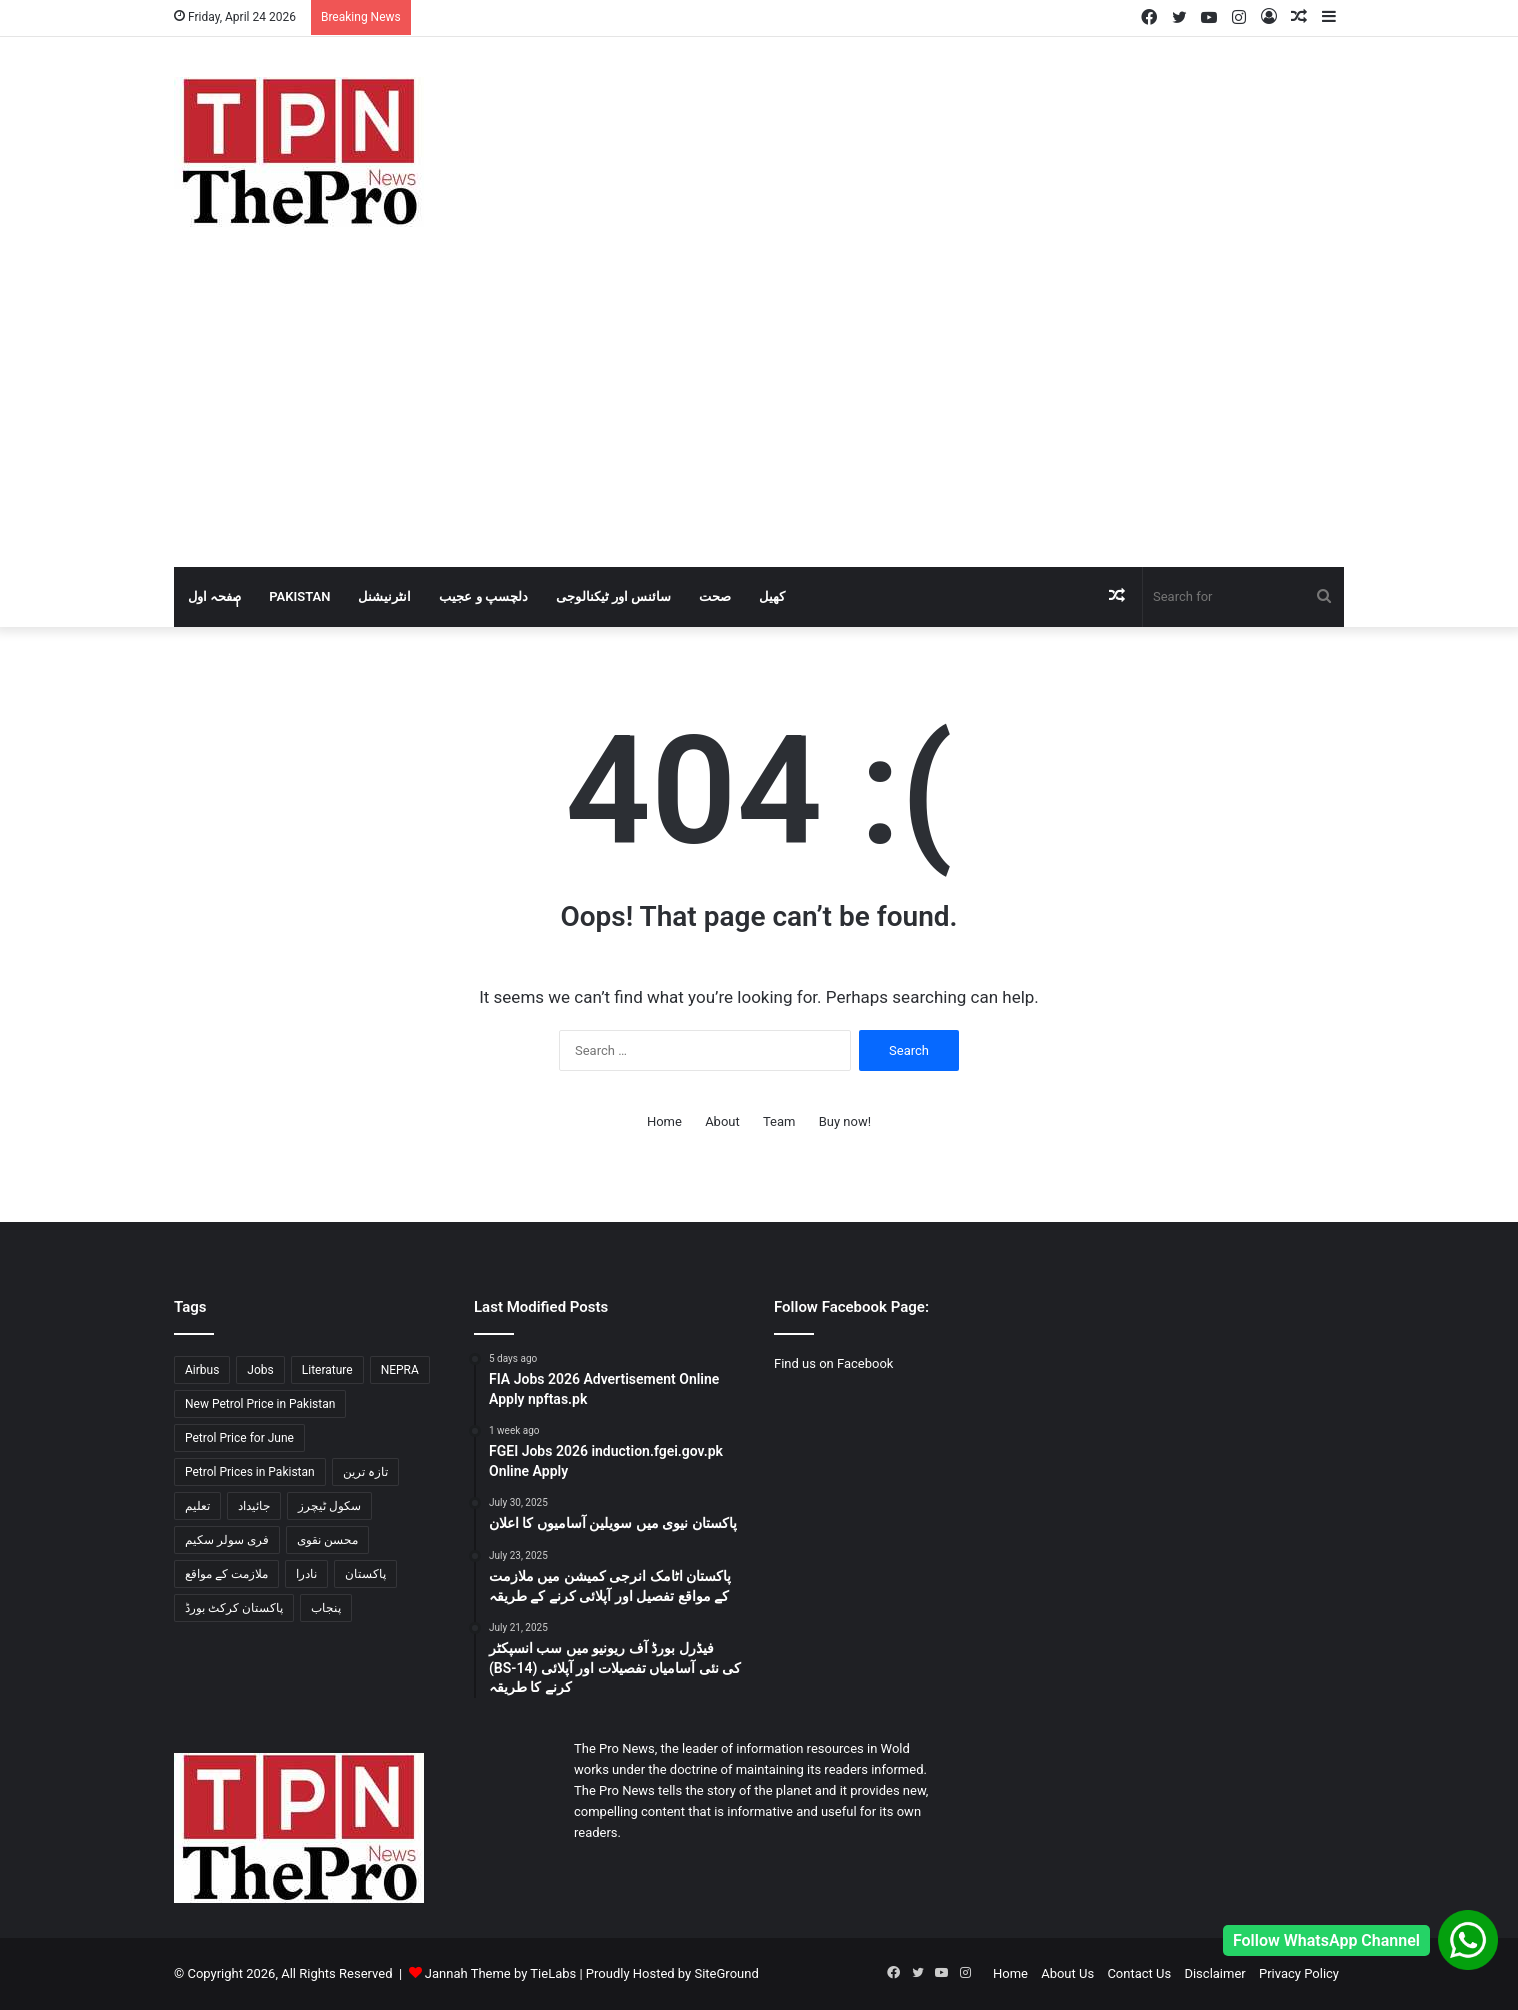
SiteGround (726, 1973)
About (722, 1121)
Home (664, 1121)
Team (779, 1121)
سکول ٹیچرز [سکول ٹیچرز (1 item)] (329, 1506)
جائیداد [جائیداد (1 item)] (254, 1506)
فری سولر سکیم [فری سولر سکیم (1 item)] (227, 1540)
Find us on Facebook (833, 1363)
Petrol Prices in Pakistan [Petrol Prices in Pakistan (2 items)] (250, 1472)
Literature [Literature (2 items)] (327, 1370)
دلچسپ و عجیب (483, 596)
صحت (715, 596)
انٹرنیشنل (384, 596)
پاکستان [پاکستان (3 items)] (365, 1574)
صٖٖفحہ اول (214, 596)
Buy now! (845, 1121)
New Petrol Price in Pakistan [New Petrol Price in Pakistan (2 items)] (260, 1404)
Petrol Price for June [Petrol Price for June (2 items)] (239, 1438)
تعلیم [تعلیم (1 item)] (197, 1506)
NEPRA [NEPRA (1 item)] (400, 1370)
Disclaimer (1214, 1973)
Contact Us (1139, 1973)
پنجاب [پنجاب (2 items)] (326, 1608)
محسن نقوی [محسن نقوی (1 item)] (327, 1540)
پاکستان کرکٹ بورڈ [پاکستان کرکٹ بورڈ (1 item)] (234, 1608)
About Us (1067, 1973)
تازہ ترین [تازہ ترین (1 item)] (365, 1472)
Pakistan (299, 596)
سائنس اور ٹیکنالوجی (613, 596)
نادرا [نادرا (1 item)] (306, 1574)
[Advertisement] (759, 417)
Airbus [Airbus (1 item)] (202, 1370)
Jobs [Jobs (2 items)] (260, 1370)
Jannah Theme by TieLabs (500, 1973)
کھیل (772, 596)
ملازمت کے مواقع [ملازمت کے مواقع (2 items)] (226, 1574)
